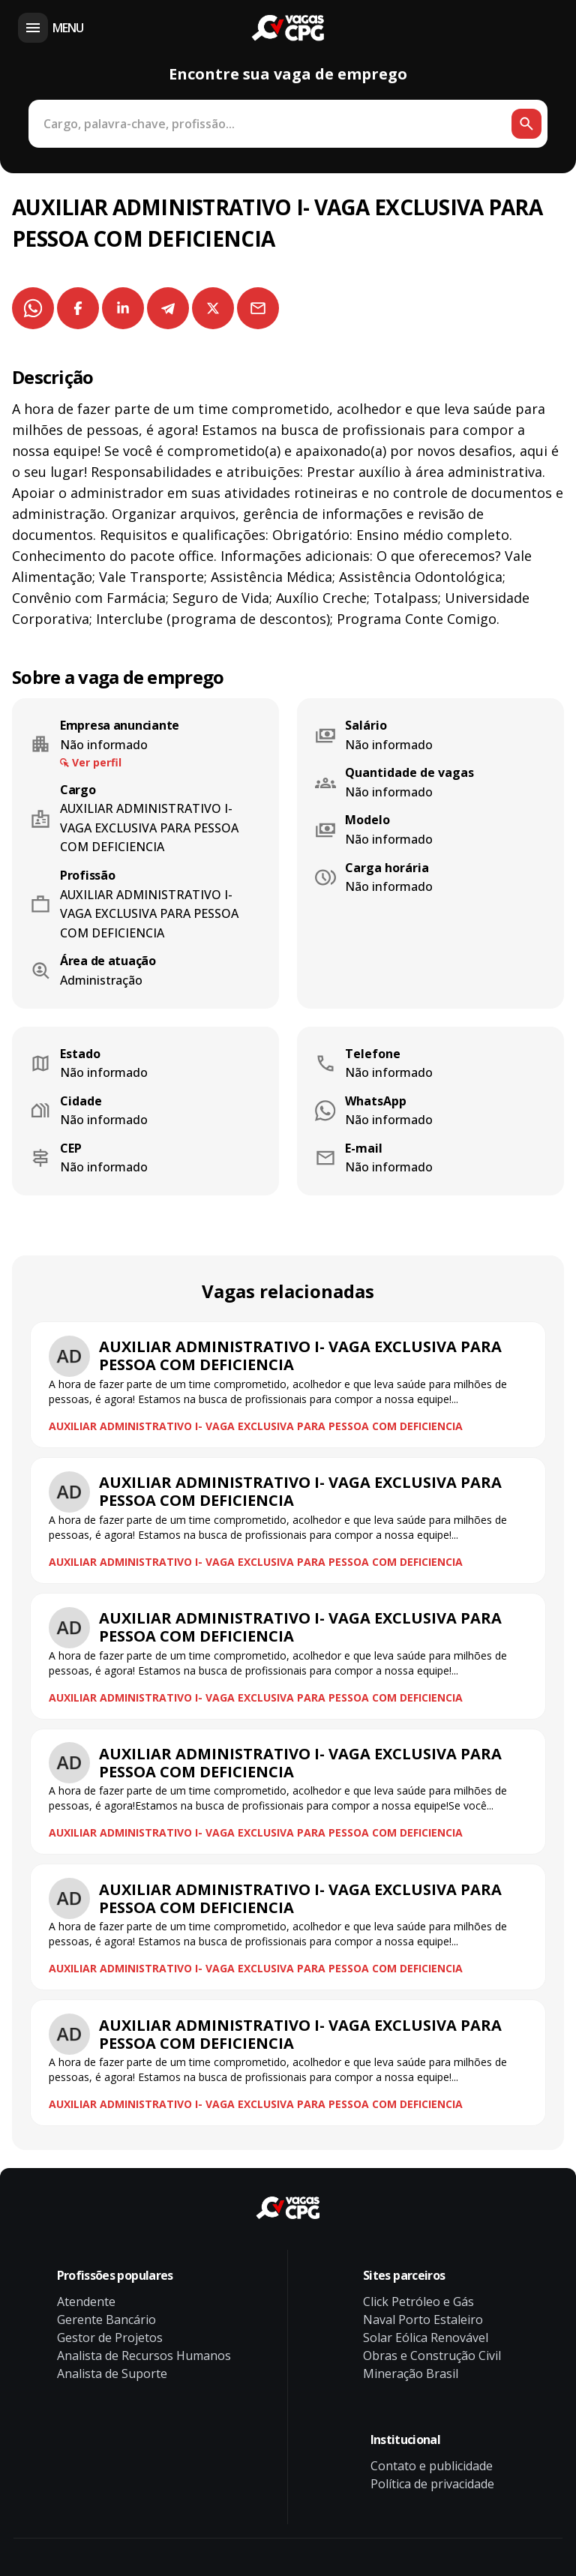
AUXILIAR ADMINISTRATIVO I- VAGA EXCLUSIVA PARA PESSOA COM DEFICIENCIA (256, 1426)
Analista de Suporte (112, 2373)
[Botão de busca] (527, 124)
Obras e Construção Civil (432, 2355)
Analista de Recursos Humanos (144, 2355)
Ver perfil (97, 762)
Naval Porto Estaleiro (423, 2319)
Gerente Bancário (106, 2319)
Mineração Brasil (410, 2373)
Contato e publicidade (431, 2466)
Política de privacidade (432, 2484)
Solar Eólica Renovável (425, 2337)
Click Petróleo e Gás (418, 2301)
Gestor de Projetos (110, 2337)
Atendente (86, 2301)
